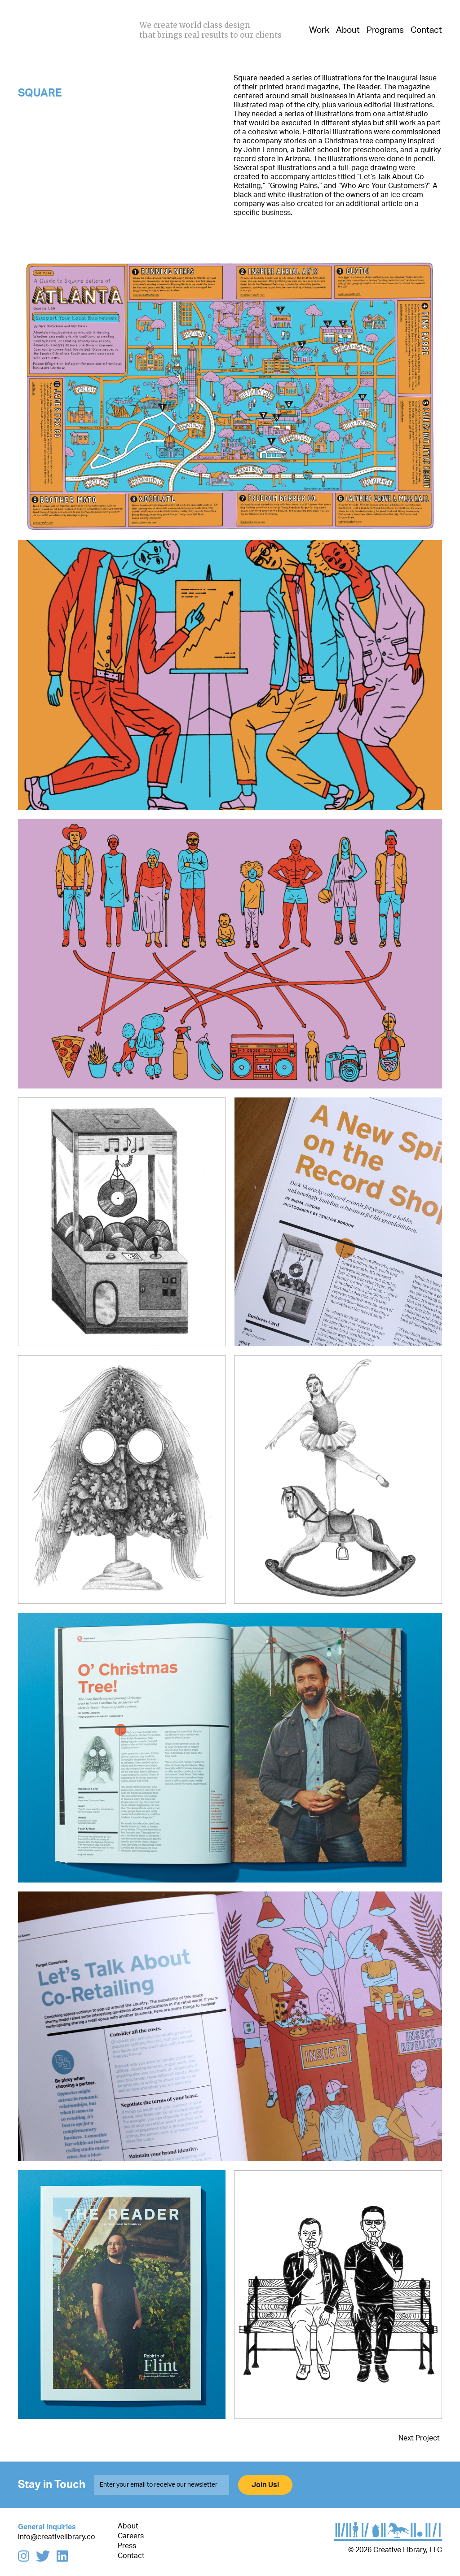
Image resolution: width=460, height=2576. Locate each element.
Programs (385, 30)
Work (319, 30)
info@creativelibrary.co (56, 2537)
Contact (426, 30)
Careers (131, 2536)
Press (127, 2546)
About (348, 30)
